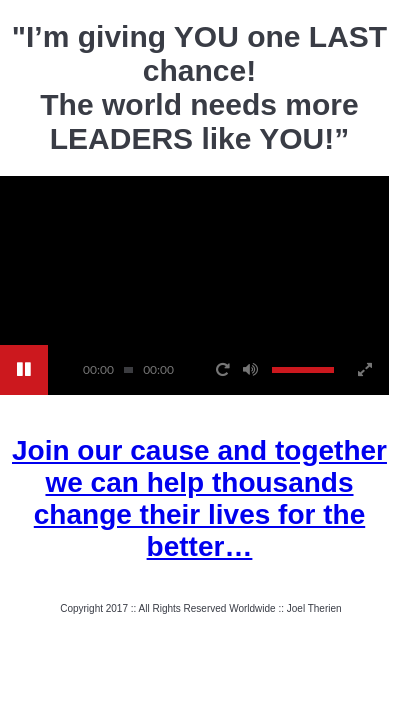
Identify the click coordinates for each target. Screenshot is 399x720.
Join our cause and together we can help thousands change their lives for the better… (199, 498)
